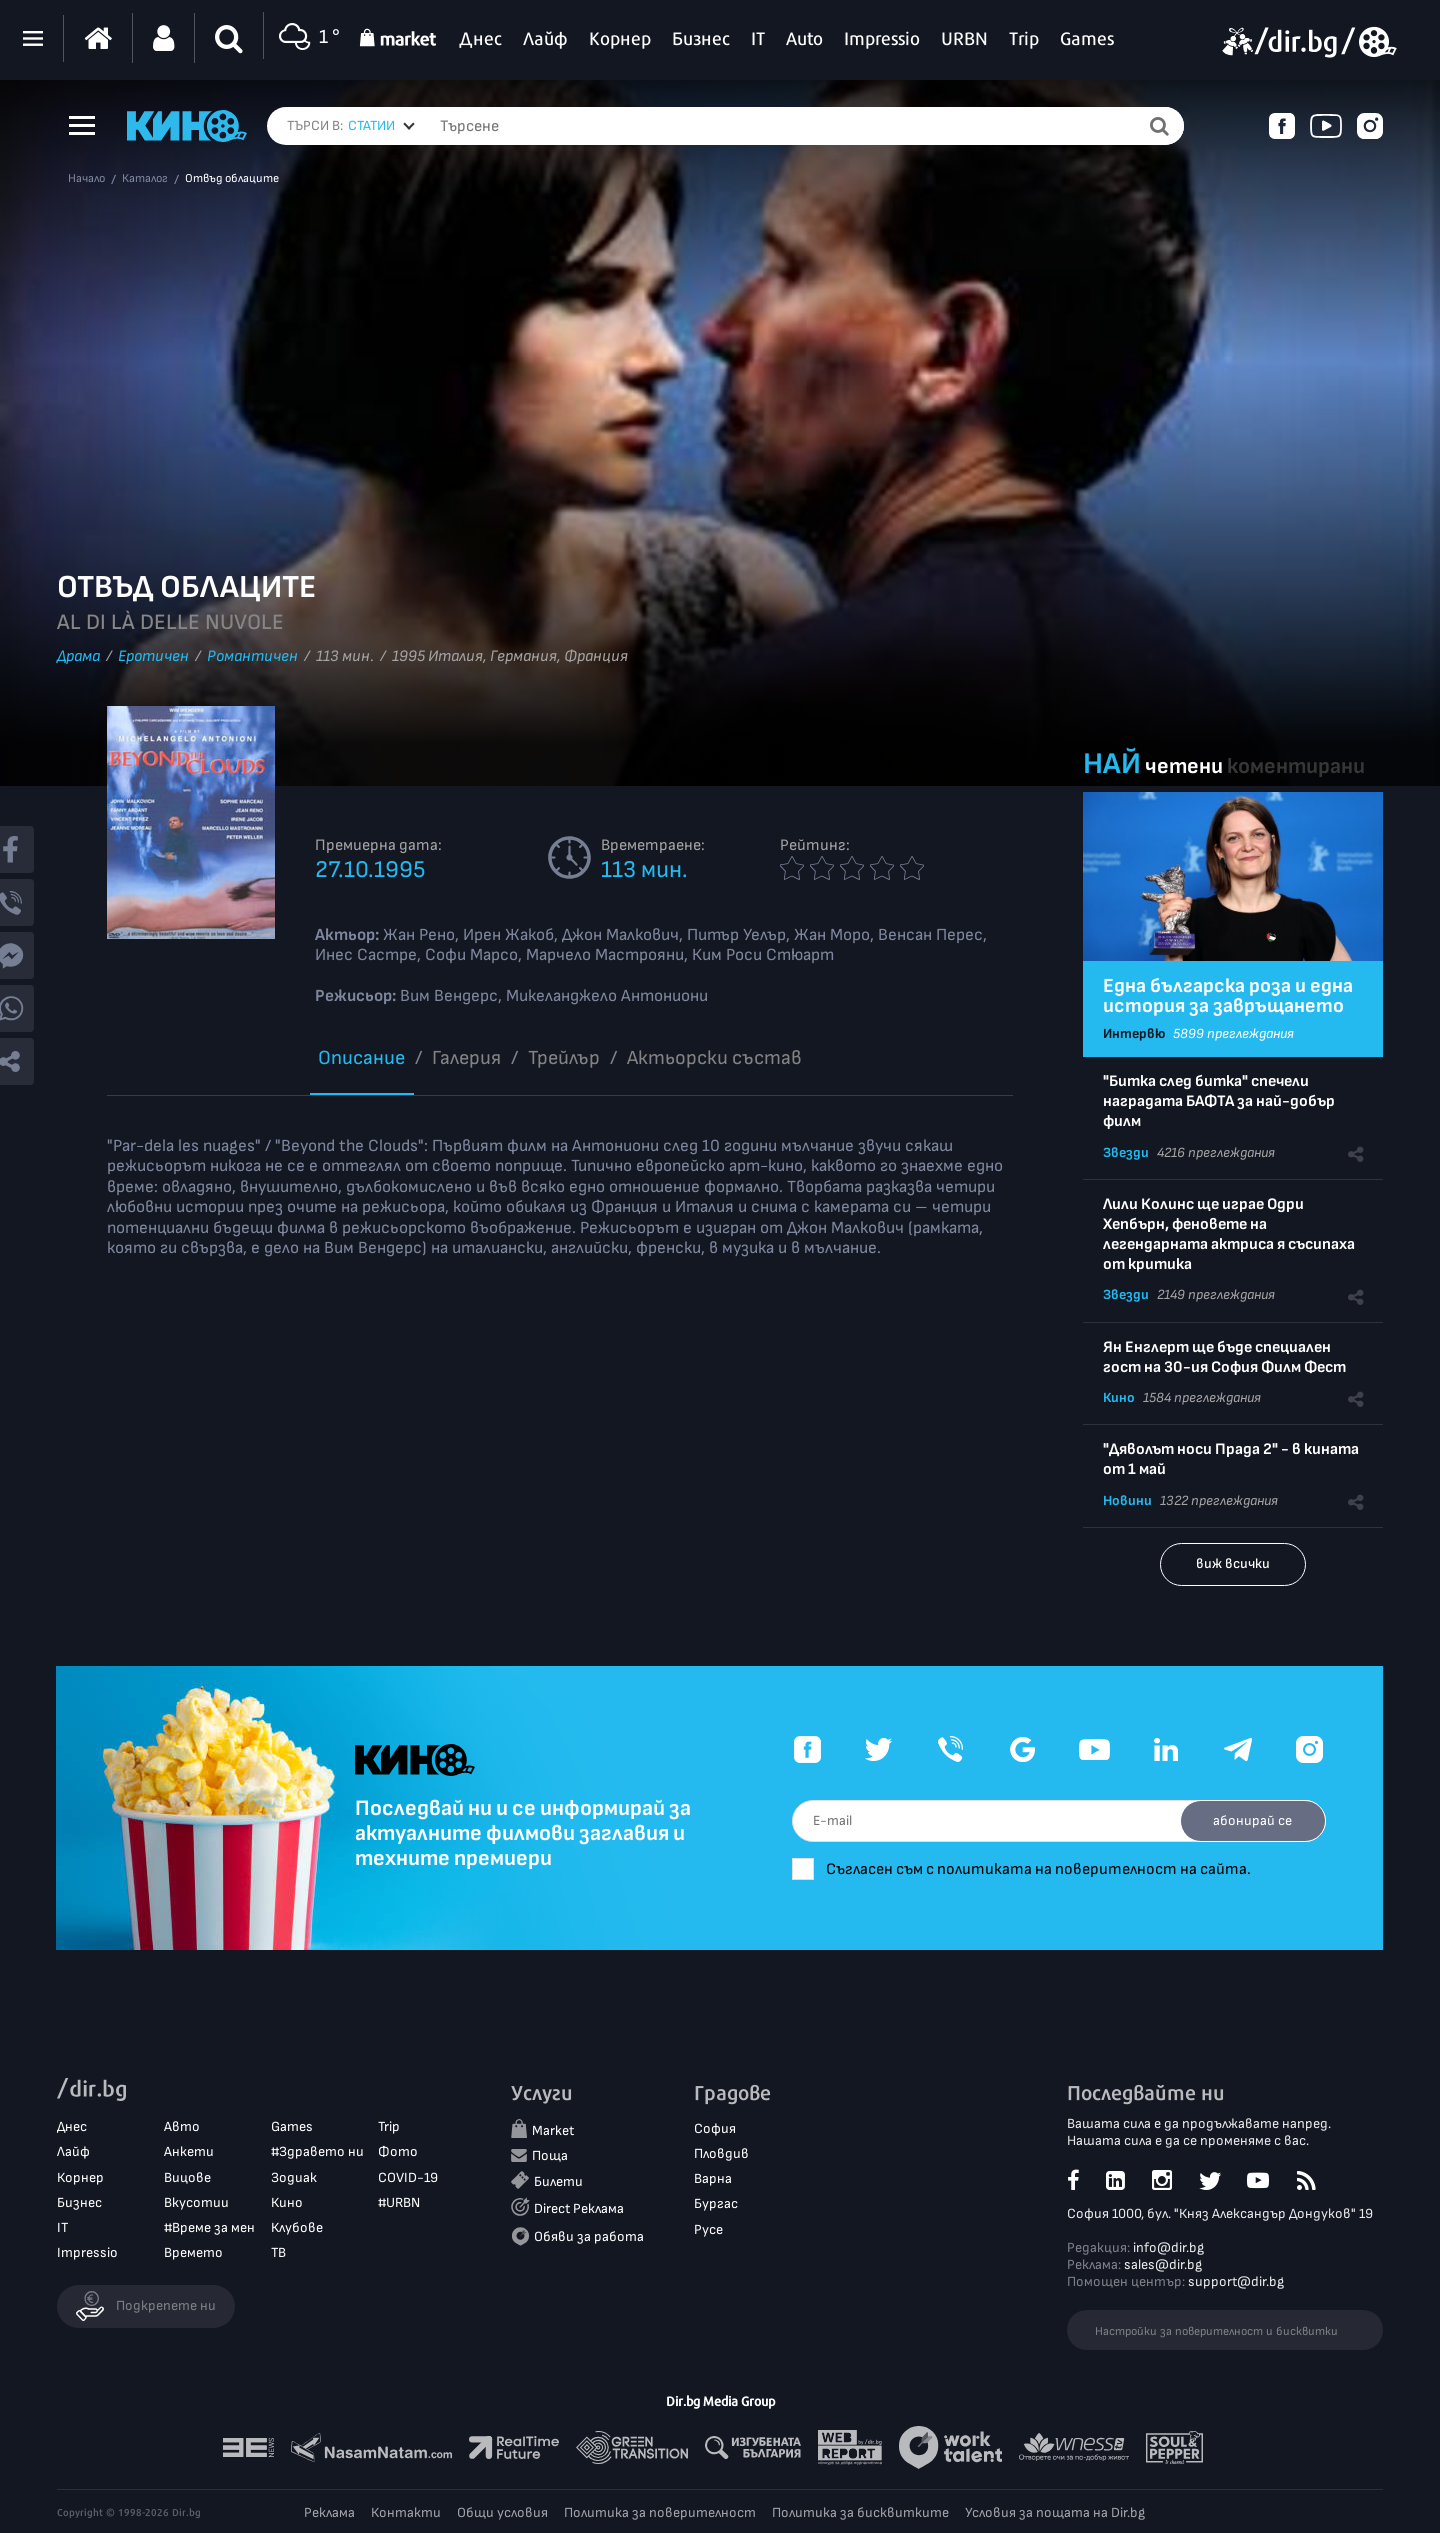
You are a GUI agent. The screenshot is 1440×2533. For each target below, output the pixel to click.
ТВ (278, 2253)
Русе (708, 2229)
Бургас (716, 2204)
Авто (182, 2127)
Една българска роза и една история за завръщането (1228, 996)
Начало (86, 179)
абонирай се (1250, 1820)
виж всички (1233, 1563)
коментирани (1296, 766)
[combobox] (381, 126)
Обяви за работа (589, 2236)
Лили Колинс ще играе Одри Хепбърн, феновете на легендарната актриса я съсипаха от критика (1229, 1234)
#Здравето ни (317, 2152)
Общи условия (502, 2512)
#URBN (399, 2202)
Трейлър (564, 1058)
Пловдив (721, 2154)
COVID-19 (408, 2177)
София (715, 2129)
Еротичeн (153, 656)
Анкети (189, 2152)
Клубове (297, 2228)
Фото (398, 2152)
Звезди (1126, 1152)
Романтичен (252, 656)
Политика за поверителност (660, 2512)
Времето (193, 2253)
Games (292, 2127)
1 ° (307, 38)
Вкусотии (196, 2202)
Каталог (145, 179)
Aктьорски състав (714, 1058)
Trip (389, 2127)
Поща (550, 2156)
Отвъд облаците (232, 179)
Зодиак (294, 2177)
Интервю (1134, 1033)
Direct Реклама (579, 2209)
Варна (713, 2179)
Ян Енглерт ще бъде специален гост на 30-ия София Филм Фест (1224, 1357)
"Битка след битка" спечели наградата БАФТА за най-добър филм (1219, 1101)
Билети (558, 2182)
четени (1184, 766)
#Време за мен (209, 2228)
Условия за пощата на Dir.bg (1055, 2512)
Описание (361, 1058)
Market (553, 2131)
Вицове (187, 2177)
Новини (1127, 1500)
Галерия (466, 1058)
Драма (78, 656)
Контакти (406, 2512)
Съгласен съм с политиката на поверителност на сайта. (1050, 1869)
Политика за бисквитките (860, 2512)
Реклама (329, 2512)
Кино (1119, 1397)
